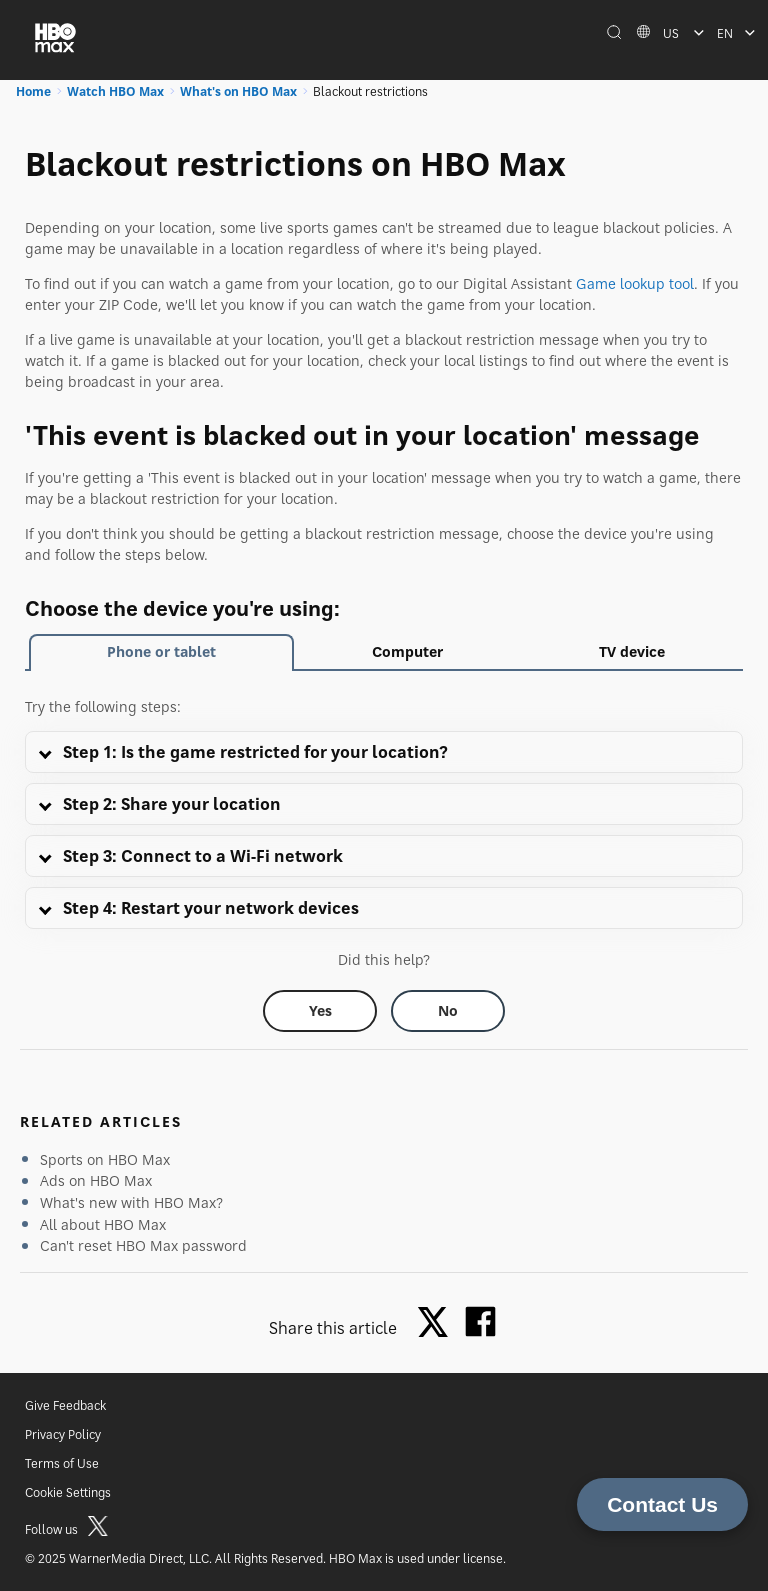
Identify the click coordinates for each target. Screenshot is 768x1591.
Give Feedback (65, 1405)
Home (33, 91)
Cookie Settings (68, 1492)
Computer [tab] (407, 651)
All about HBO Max (103, 1224)
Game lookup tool (635, 283)
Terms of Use (62, 1463)
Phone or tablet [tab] (161, 651)
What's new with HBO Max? (131, 1202)
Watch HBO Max (115, 91)
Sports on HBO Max (105, 1159)
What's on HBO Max (238, 91)
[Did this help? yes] (320, 1011)
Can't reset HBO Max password (143, 1245)
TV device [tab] (632, 651)
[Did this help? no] (448, 1011)
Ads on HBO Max (96, 1180)
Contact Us (662, 1504)
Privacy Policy (63, 1434)
